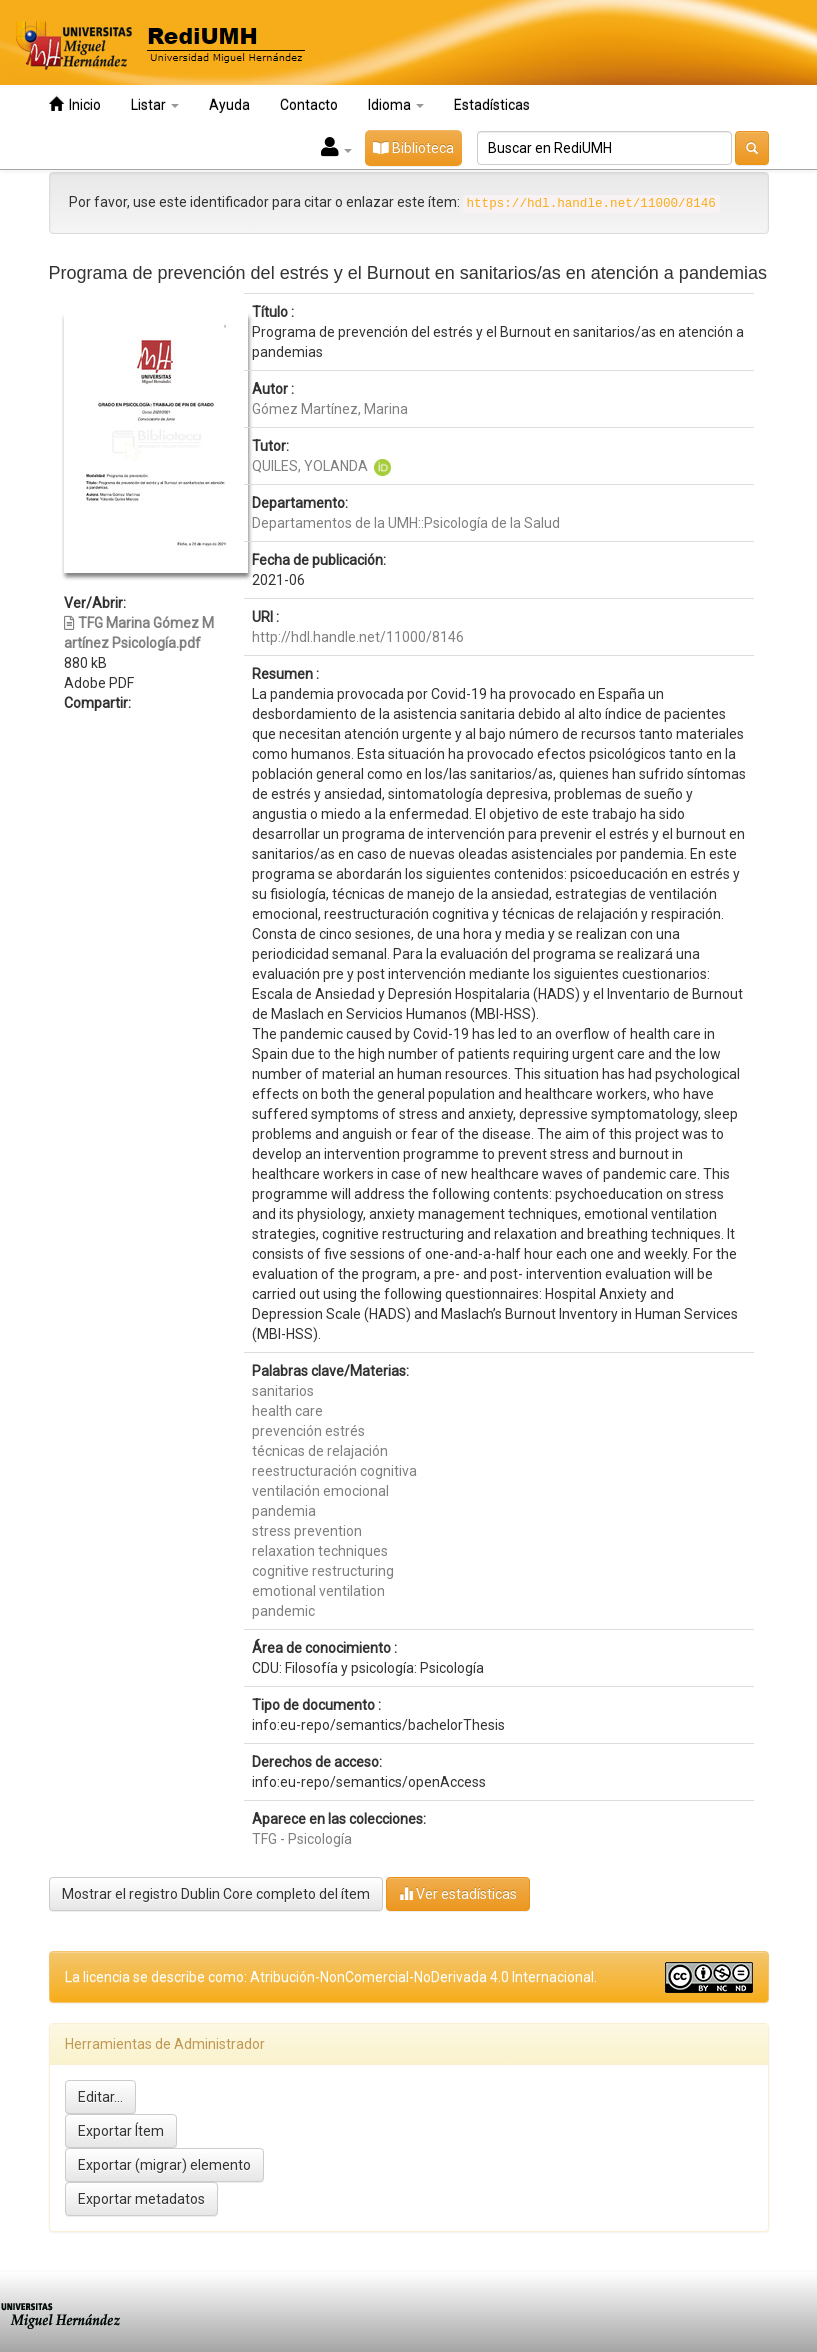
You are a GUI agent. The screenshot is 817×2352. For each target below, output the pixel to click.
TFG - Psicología (302, 1839)
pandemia (284, 1511)
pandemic (283, 1611)
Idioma (396, 105)
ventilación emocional (320, 1491)
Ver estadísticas (458, 1893)
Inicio (75, 104)
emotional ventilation (318, 1591)
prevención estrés (308, 1431)
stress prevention (307, 1531)
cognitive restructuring (323, 1571)
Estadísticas (492, 105)
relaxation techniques (320, 1551)
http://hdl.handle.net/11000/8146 (358, 637)
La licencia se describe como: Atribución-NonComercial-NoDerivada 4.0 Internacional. (331, 1977)
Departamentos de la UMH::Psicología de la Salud (406, 523)
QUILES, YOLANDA (310, 466)
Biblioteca (413, 148)
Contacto (309, 105)
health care (287, 1411)
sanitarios (283, 1391)
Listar (155, 105)
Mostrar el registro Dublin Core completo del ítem (216, 1894)
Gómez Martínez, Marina (330, 409)
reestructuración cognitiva (334, 1471)
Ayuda (229, 105)
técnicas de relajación (320, 1451)
